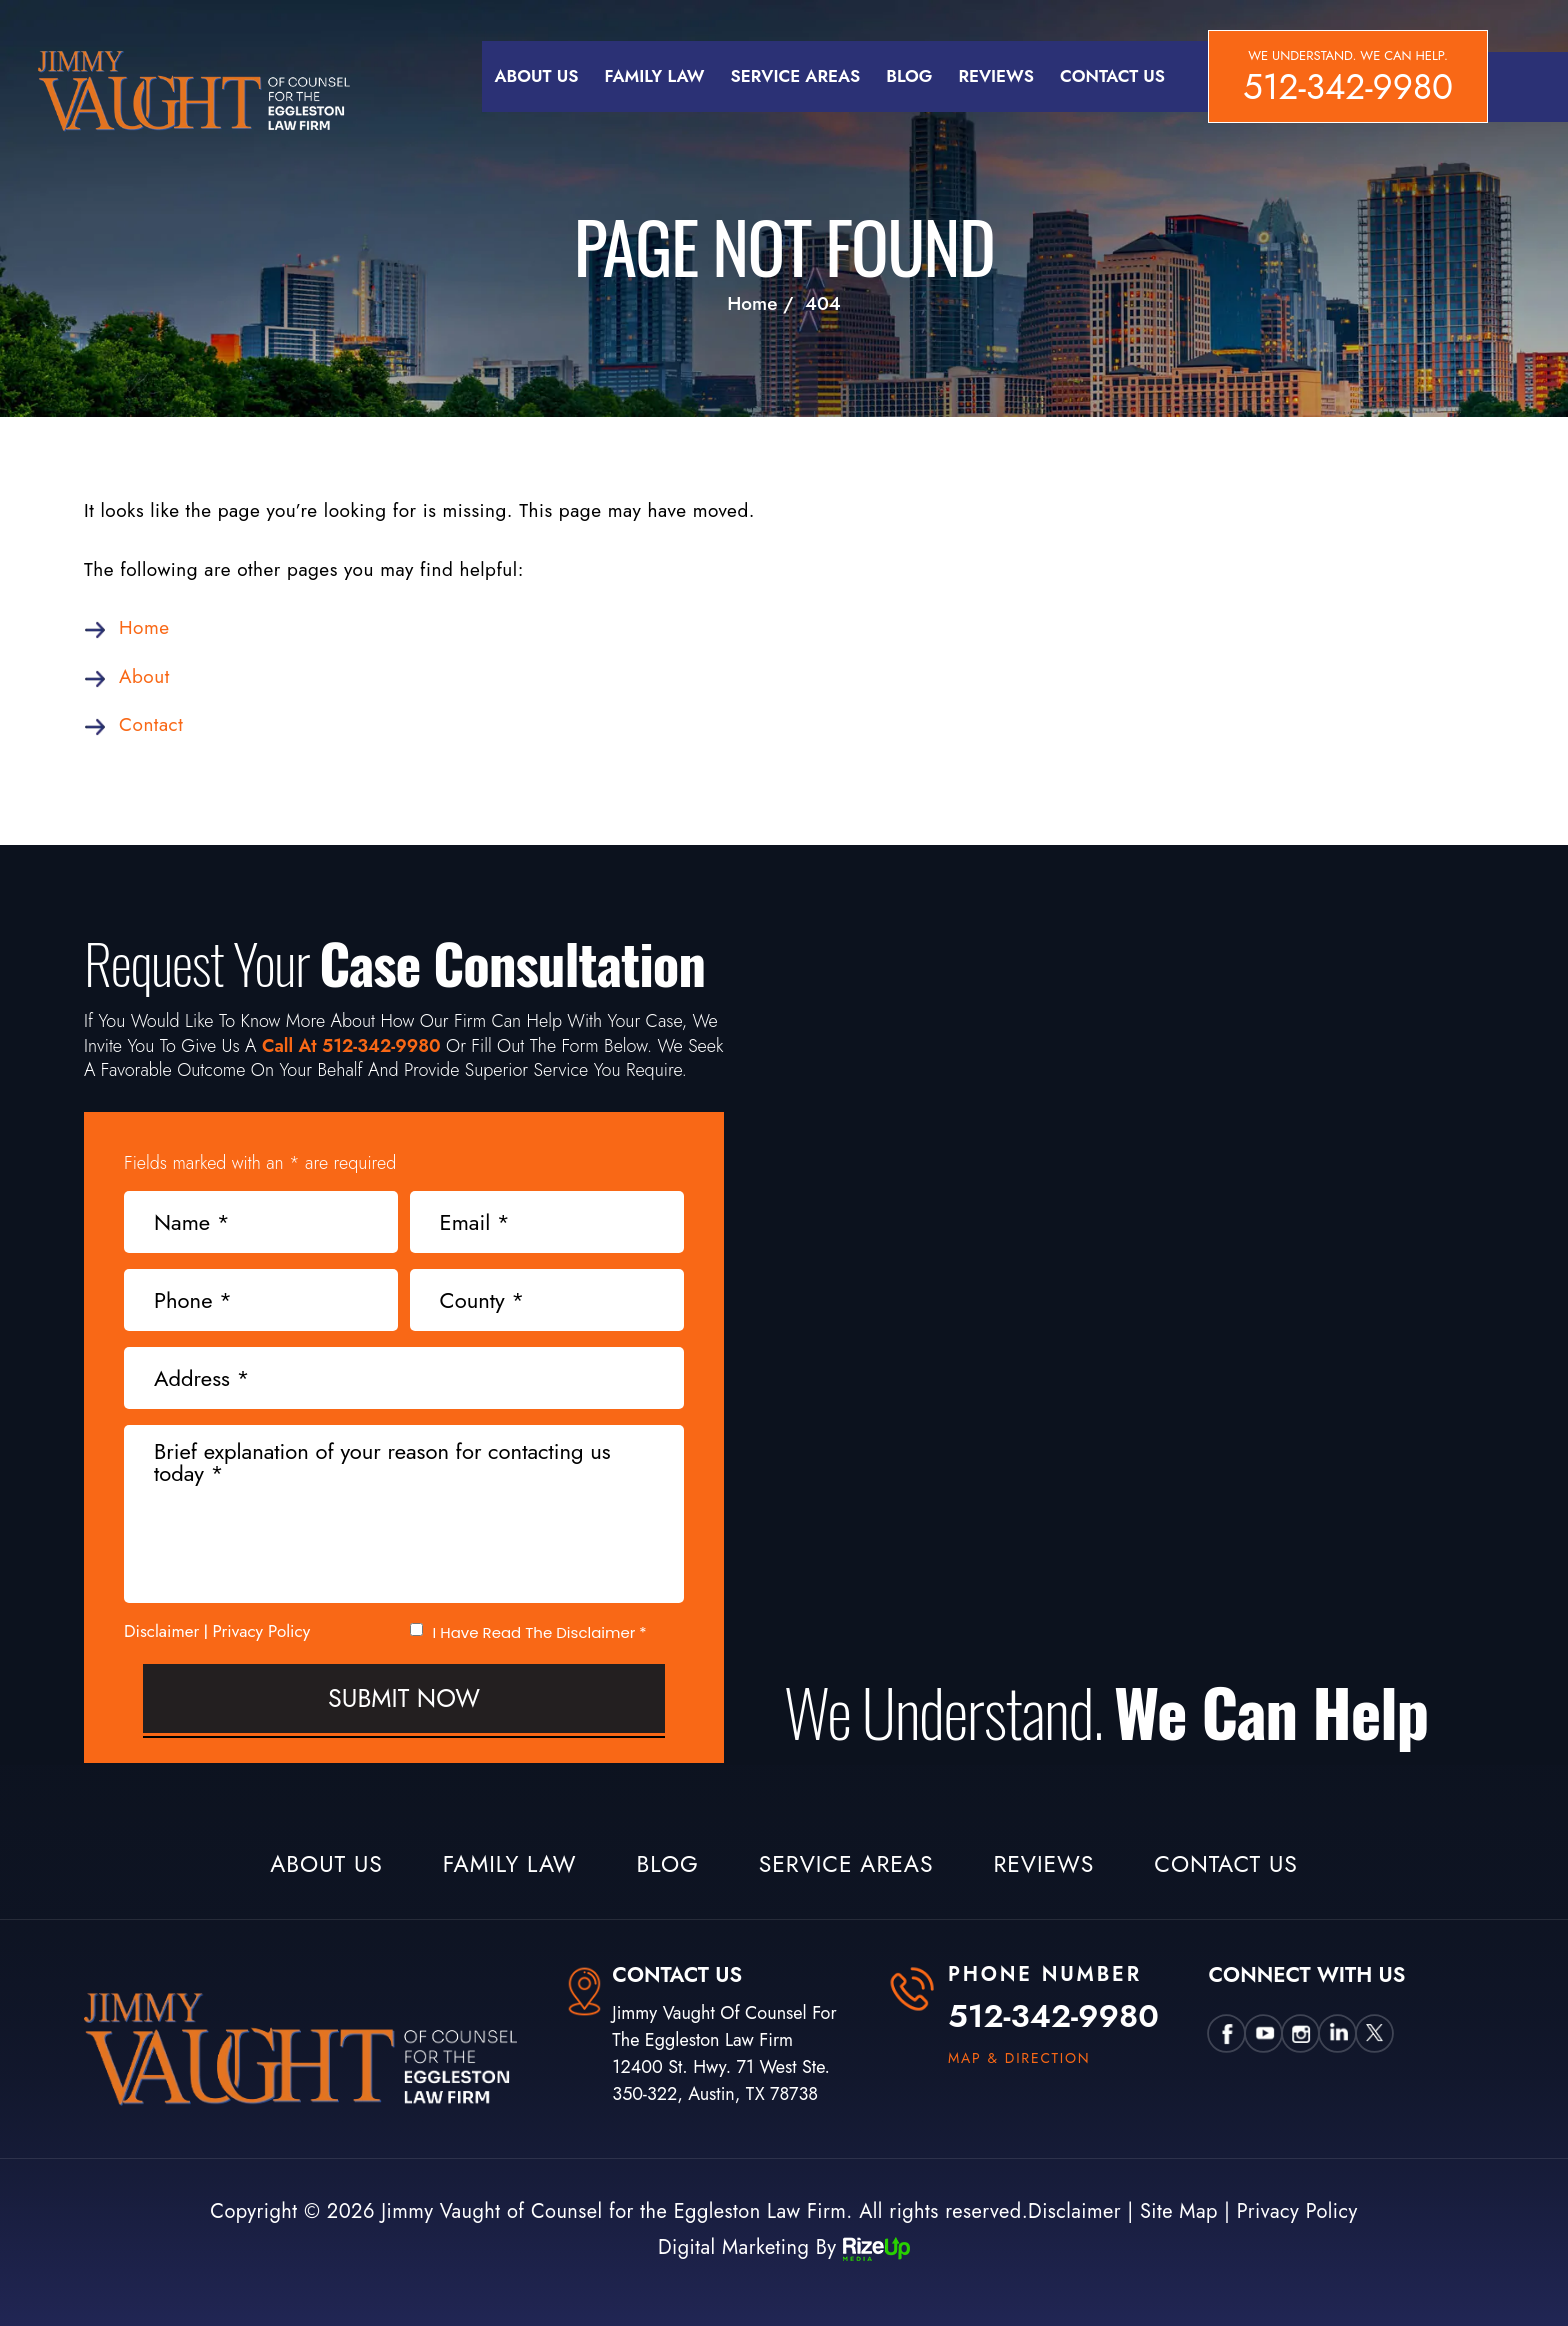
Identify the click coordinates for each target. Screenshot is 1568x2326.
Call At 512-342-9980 (351, 1046)
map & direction (1019, 2058)
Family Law (654, 76)
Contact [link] (151, 724)
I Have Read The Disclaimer (540, 1632)
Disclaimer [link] (1074, 2211)
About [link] (144, 676)
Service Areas (796, 76)
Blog (909, 76)
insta (1301, 2033)
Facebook (1227, 2033)
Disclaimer (161, 1631)
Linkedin (1338, 2033)
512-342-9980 (1348, 87)
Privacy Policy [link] (1297, 2211)
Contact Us (1112, 76)
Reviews (996, 76)
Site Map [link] (1179, 2211)
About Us (537, 76)
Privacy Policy (262, 1631)
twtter (1375, 2033)
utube (1264, 2033)
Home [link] (144, 627)
